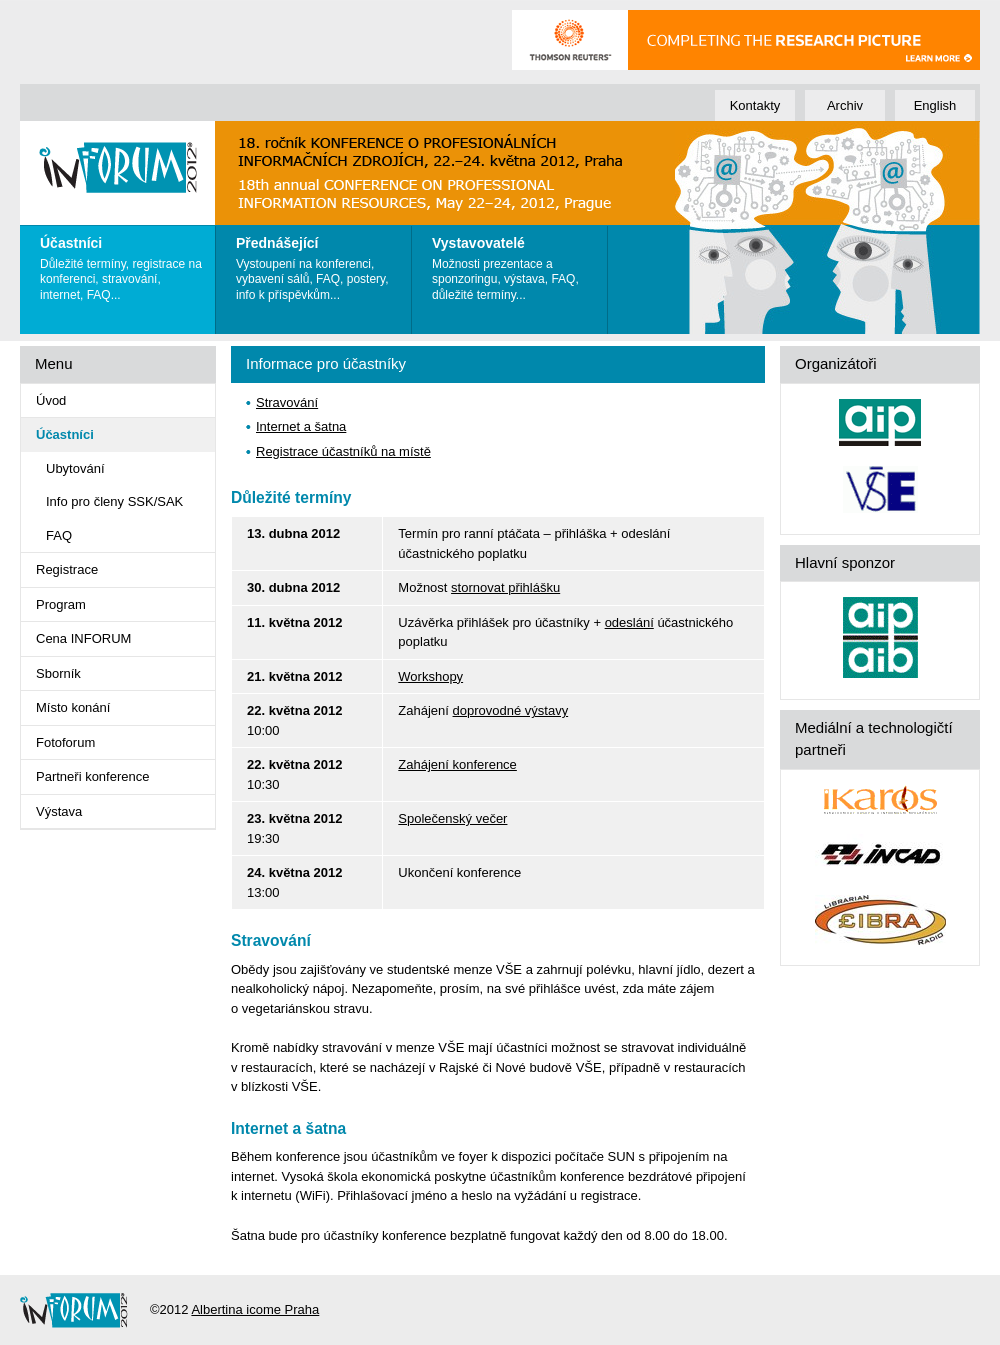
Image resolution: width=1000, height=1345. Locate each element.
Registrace (67, 569)
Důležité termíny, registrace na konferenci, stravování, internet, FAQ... (122, 264)
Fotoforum (65, 742)
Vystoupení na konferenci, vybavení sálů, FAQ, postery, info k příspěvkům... (318, 264)
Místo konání (73, 707)
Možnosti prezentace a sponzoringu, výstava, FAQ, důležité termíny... (514, 264)
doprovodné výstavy (511, 710)
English (935, 105)
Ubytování (75, 468)
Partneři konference (92, 776)
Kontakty (755, 105)
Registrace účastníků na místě (343, 451)
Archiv (845, 105)
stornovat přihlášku (505, 587)
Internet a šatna (301, 426)
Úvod (51, 400)
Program (61, 604)
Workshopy (430, 676)
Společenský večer (452, 818)
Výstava (59, 811)
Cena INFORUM (83, 638)
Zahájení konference (457, 764)
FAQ (59, 535)
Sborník (58, 673)
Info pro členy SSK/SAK (114, 501)
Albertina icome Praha (255, 1309)
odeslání (629, 622)
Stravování (287, 402)
